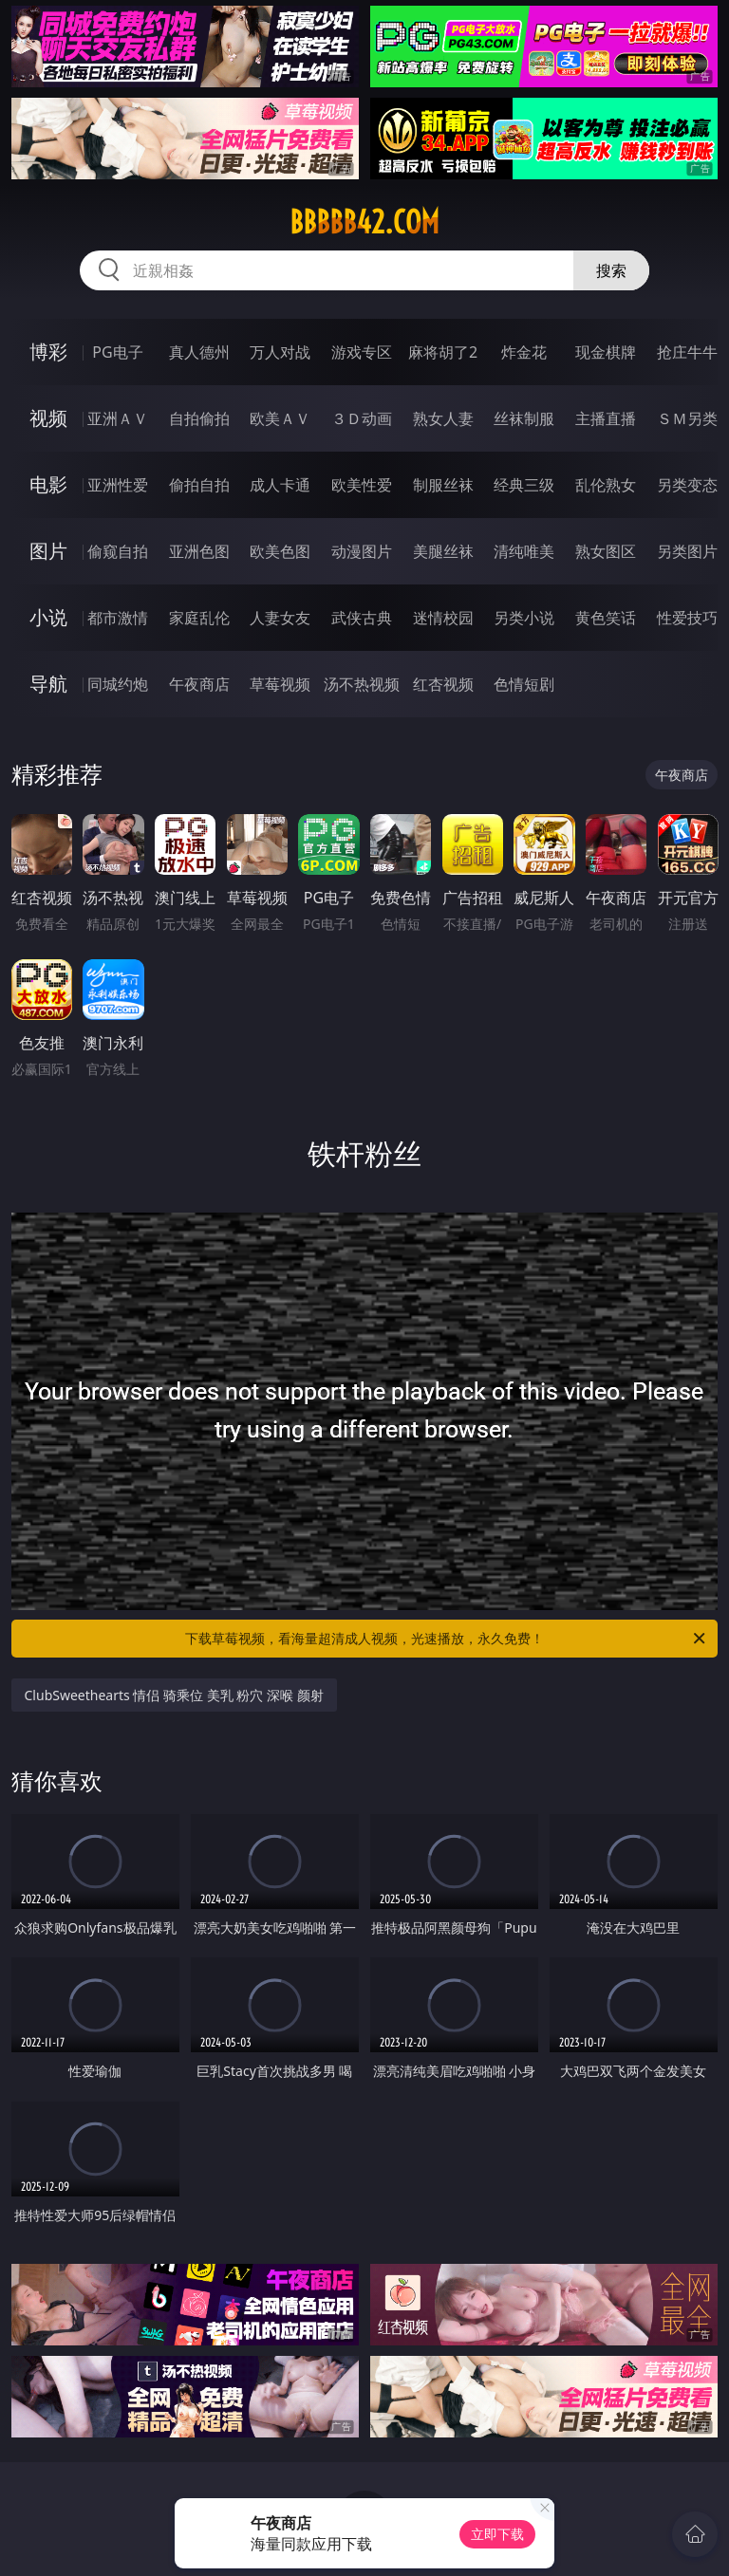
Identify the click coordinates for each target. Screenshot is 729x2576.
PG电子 (117, 352)
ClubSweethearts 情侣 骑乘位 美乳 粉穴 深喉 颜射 (174, 1695)
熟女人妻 (443, 418)
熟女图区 (605, 551)
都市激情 (117, 617)
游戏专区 (361, 352)
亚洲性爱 (117, 484)
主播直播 (605, 418)
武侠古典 (361, 617)
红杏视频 (443, 684)
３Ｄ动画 (361, 418)
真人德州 (199, 352)
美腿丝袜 (443, 551)
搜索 (611, 270)
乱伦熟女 (605, 484)
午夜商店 (199, 684)
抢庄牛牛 (687, 352)
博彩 (48, 351)
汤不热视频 (362, 684)
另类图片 (687, 551)
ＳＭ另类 (687, 418)
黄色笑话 (605, 617)
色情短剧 (524, 684)
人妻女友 (280, 617)
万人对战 (280, 352)
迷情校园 (443, 617)
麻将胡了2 (442, 352)
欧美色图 (280, 551)
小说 (48, 617)
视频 (48, 418)
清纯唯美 (524, 551)
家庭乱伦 (199, 617)
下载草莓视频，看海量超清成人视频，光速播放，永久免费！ (446, 1638)
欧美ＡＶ (280, 418)
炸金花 (524, 352)
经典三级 (524, 484)
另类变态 (687, 484)
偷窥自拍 (117, 551)
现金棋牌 (605, 352)
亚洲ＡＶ (117, 418)
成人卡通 (280, 484)
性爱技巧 (687, 617)
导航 (48, 683)
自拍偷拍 (199, 418)
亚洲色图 (199, 551)
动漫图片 (361, 551)
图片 (48, 551)
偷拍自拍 (199, 484)
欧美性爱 (361, 484)
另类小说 (524, 617)
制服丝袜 (443, 484)
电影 (48, 484)
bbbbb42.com (364, 222)
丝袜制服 (524, 418)
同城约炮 (117, 684)
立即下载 (497, 2534)
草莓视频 (280, 684)
